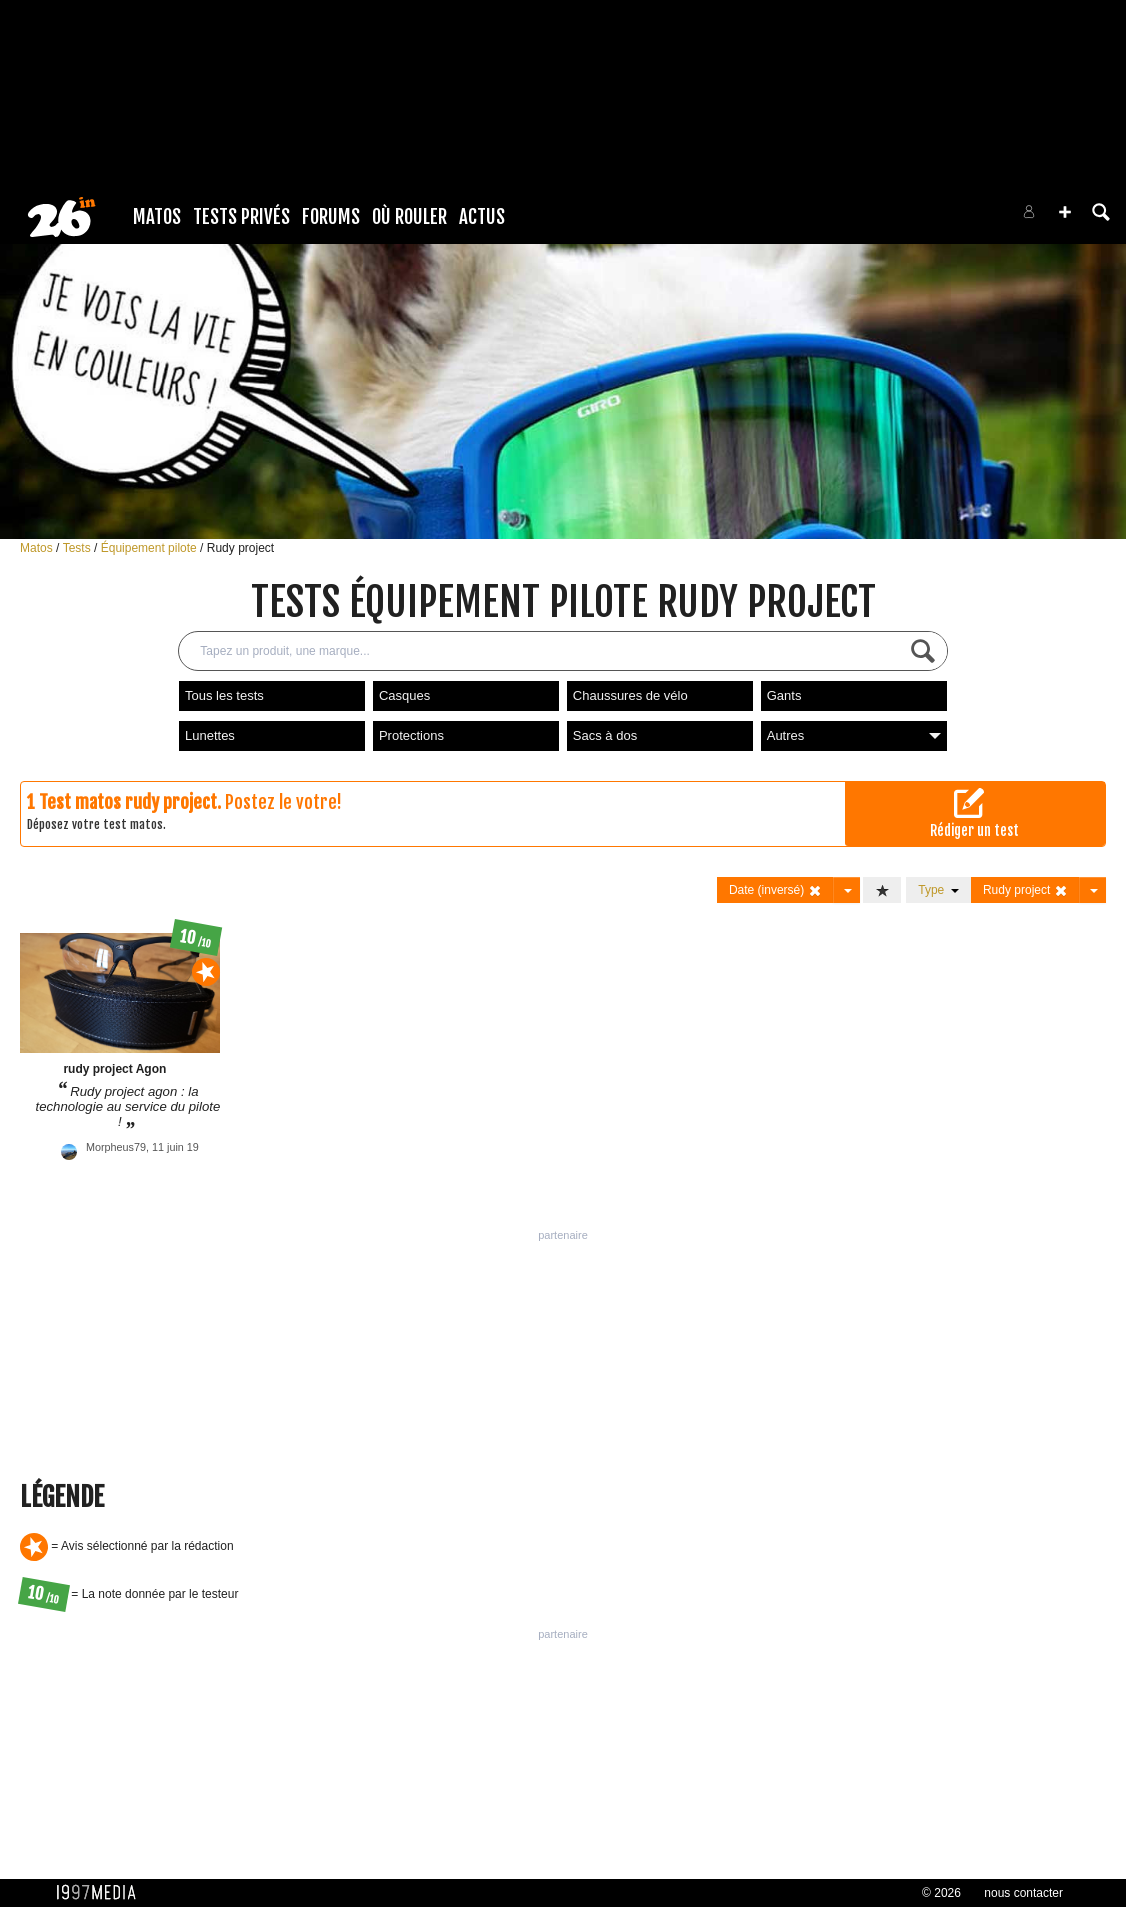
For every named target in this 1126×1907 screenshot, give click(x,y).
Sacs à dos (605, 735)
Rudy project (240, 548)
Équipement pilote (150, 548)
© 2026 (941, 1893)
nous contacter (1023, 1893)
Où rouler (409, 217)
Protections (411, 735)
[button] (1065, 212)
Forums (331, 217)
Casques (404, 695)
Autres (854, 735)
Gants (784, 695)
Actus (482, 217)
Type (938, 890)
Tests (78, 548)
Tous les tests (224, 695)
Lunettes (210, 735)
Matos (157, 217)
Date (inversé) (775, 890)
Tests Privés (241, 217)
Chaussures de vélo (630, 695)
